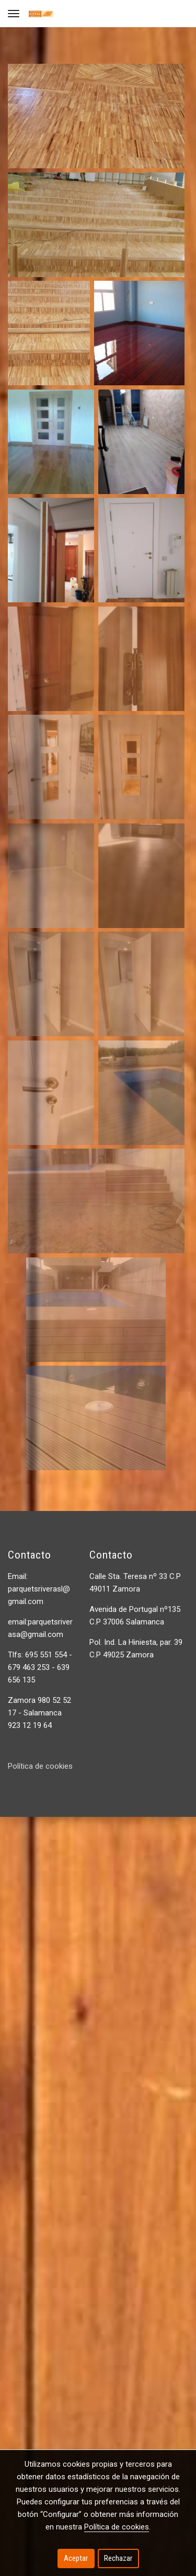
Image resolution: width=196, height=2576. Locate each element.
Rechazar (118, 2558)
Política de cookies (40, 1766)
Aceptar (76, 2558)
